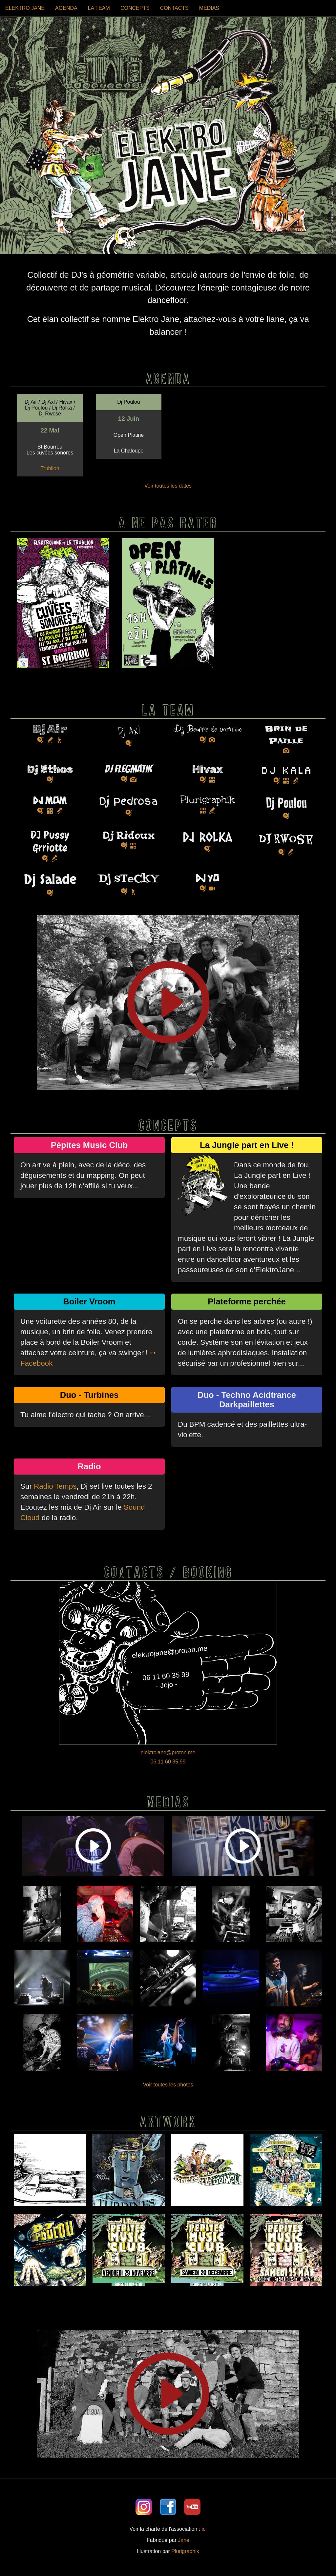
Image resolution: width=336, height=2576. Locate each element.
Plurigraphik (185, 2551)
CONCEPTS (135, 8)
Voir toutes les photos (168, 2084)
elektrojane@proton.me (168, 1752)
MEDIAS (209, 8)
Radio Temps (55, 1486)
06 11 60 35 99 (168, 1761)
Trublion (49, 468)
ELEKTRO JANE (25, 8)
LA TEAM (99, 8)
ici (203, 2529)
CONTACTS (174, 8)
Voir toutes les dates (168, 486)
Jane (183, 2540)
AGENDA (66, 8)
